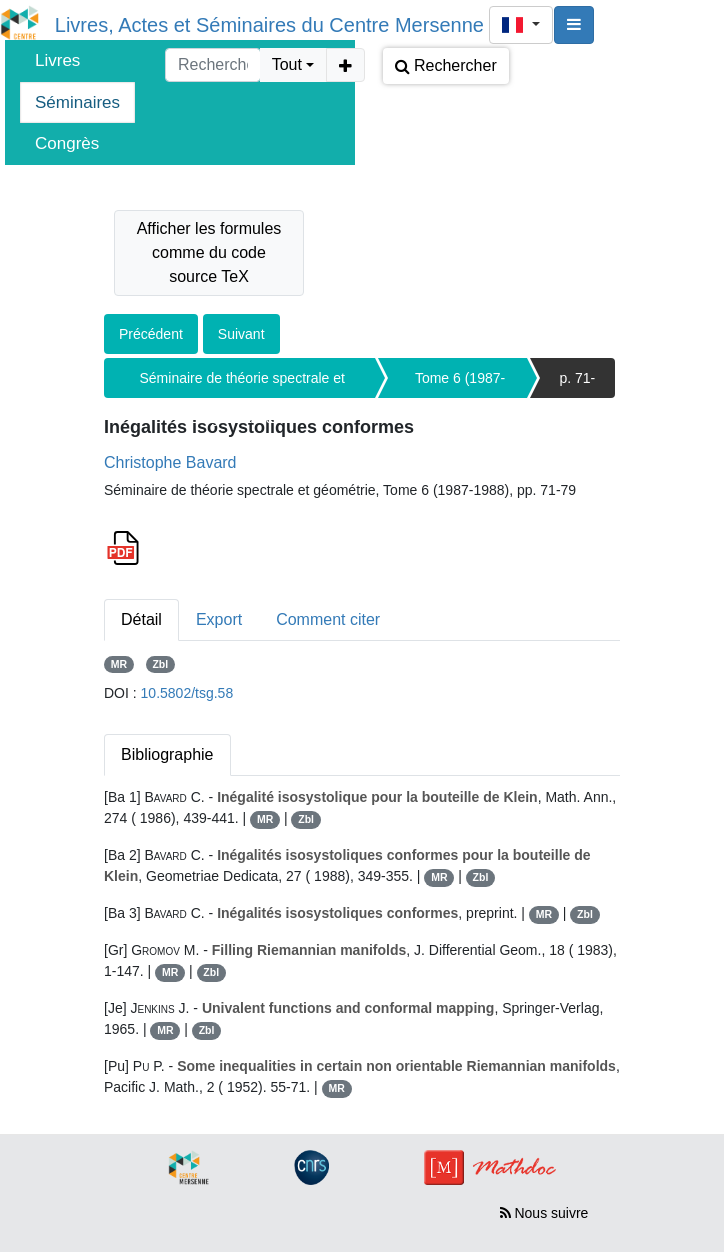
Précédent (151, 334)
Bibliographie (167, 754)
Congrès (67, 143)
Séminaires (77, 102)
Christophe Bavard (170, 462)
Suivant (241, 334)
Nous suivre (544, 1213)
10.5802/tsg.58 (187, 693)
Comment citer (328, 619)
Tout (287, 64)
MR (119, 664)
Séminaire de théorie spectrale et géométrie (242, 384)
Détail (141, 619)
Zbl (160, 664)
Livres (57, 60)
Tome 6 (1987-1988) (460, 384)
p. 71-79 (577, 384)
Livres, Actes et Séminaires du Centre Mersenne (269, 25)
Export (219, 619)
